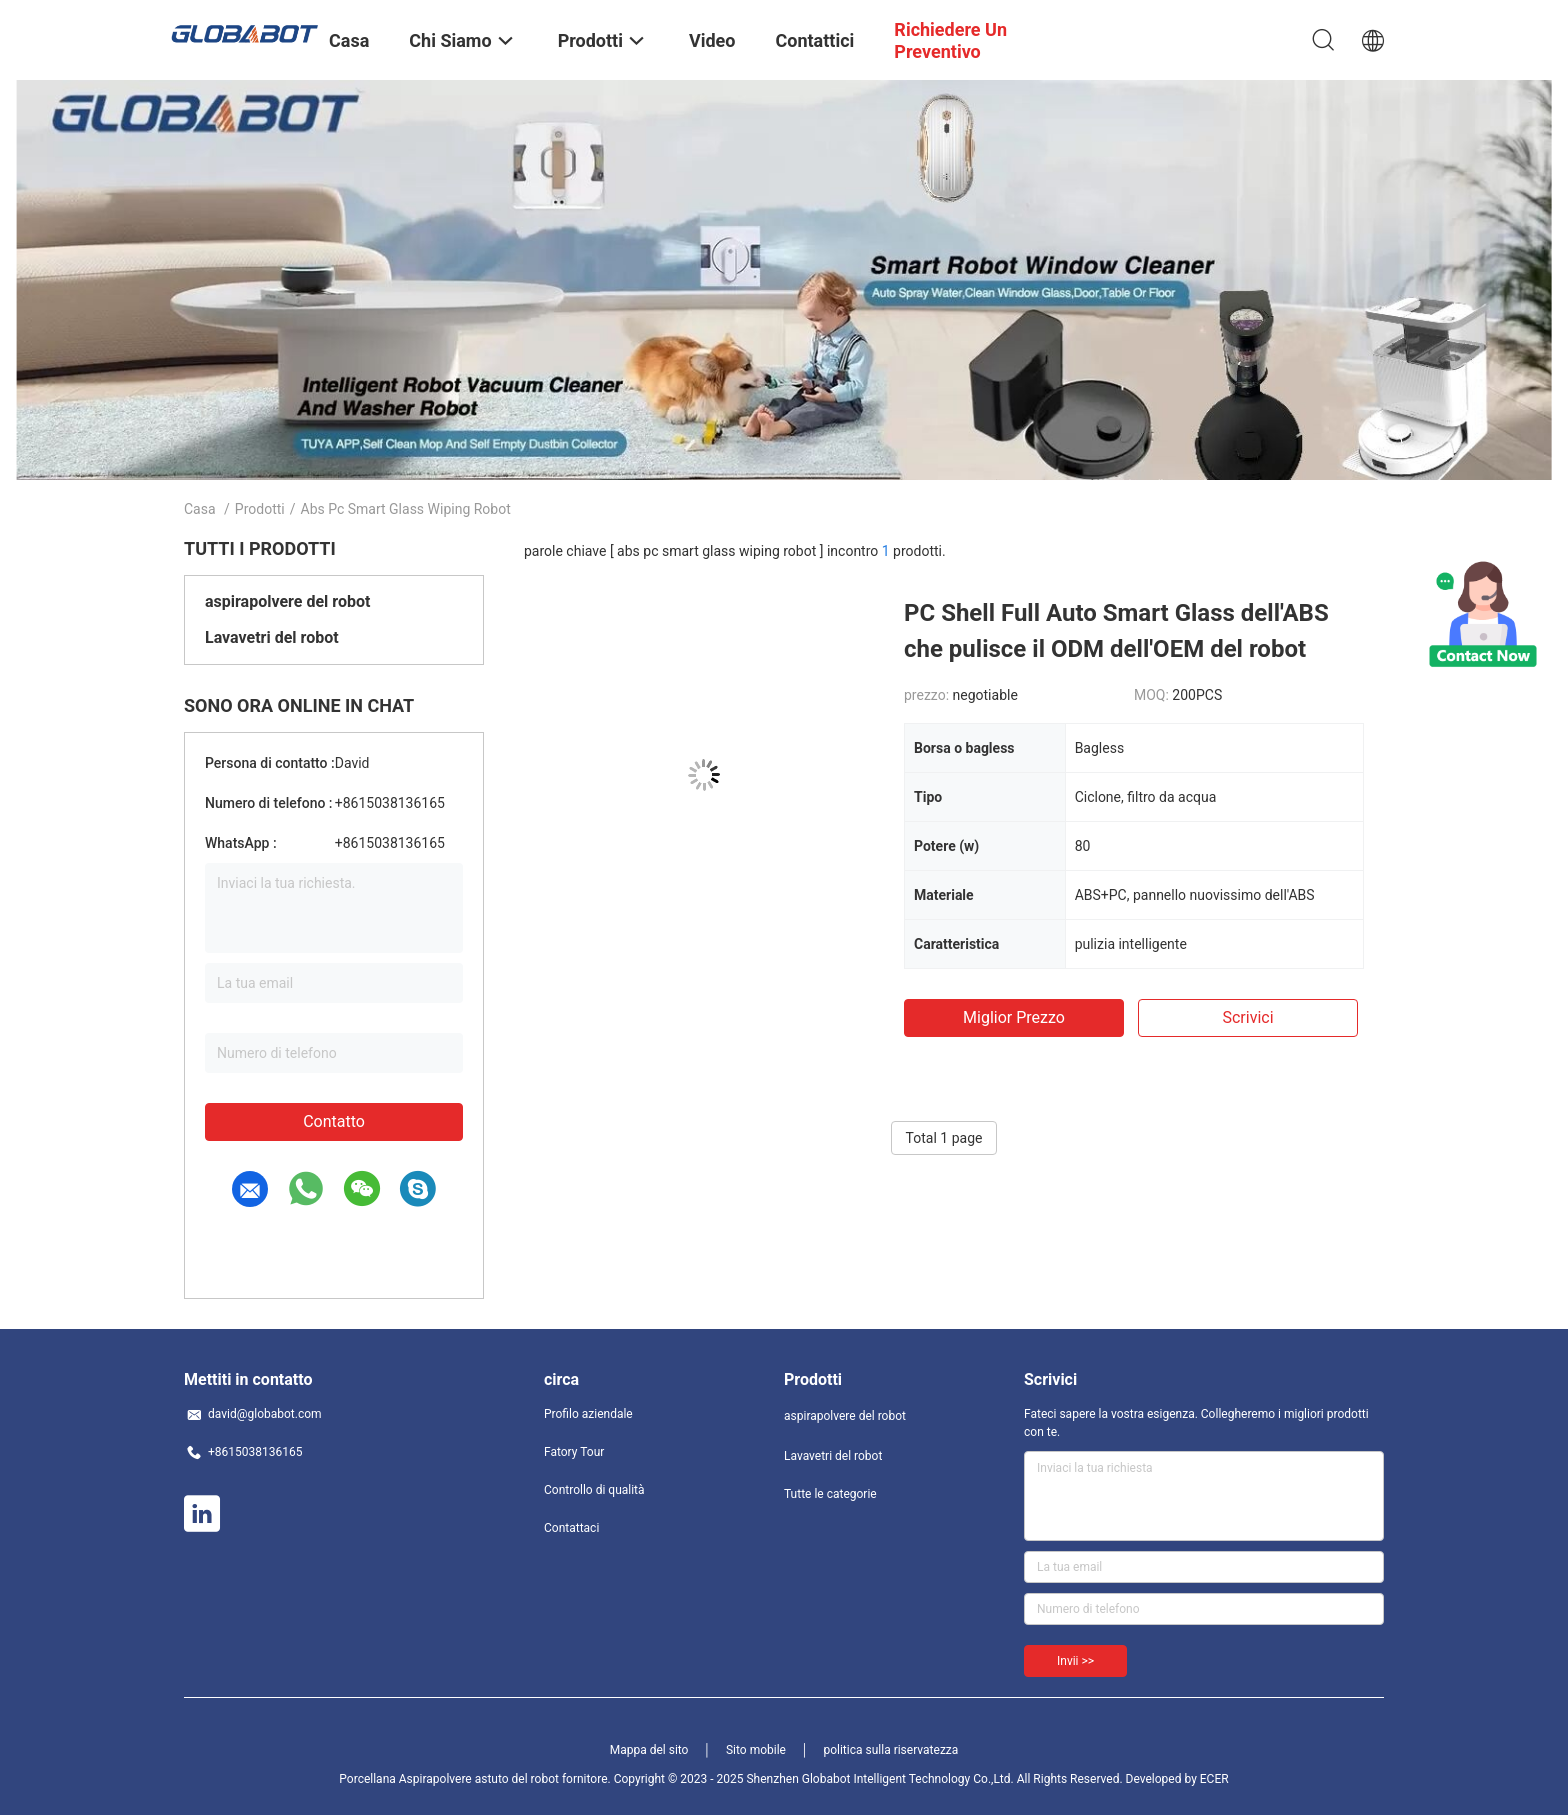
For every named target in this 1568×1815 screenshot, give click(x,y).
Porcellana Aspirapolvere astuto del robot (449, 1779)
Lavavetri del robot (272, 637)
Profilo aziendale (588, 1414)
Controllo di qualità (594, 1490)
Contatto (334, 1121)
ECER (1214, 1779)
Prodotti (260, 509)
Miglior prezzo (1014, 1017)
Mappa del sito (649, 1750)
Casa (200, 509)
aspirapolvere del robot (287, 601)
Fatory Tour (574, 1452)
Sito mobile (756, 1750)
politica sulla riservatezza (890, 1750)
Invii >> (1075, 1661)
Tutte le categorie (830, 1494)
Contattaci (571, 1528)
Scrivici (1247, 1017)
